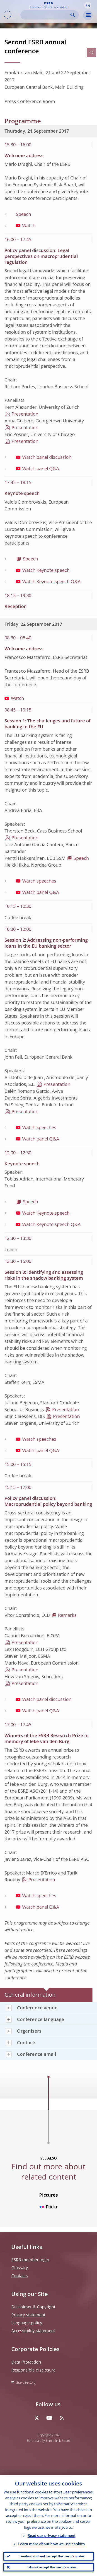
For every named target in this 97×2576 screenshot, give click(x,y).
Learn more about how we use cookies (51, 2543)
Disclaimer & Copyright (33, 2306)
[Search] (46, 15)
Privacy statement (28, 2314)
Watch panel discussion (43, 457)
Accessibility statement (33, 2330)
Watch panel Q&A (37, 468)
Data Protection (26, 2362)
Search (72, 15)
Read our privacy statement (51, 2535)
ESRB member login (30, 2259)
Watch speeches (36, 881)
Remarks (67, 1615)
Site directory (25, 2382)
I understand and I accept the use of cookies (51, 2556)
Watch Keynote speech (43, 570)
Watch (25, 225)
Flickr (48, 2207)
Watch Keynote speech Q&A (48, 581)
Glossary (19, 2267)
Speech (23, 214)
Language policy (26, 2322)
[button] (87, 5)
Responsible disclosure (33, 2370)
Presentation (25, 414)
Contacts (19, 2275)
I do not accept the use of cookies (51, 2567)
